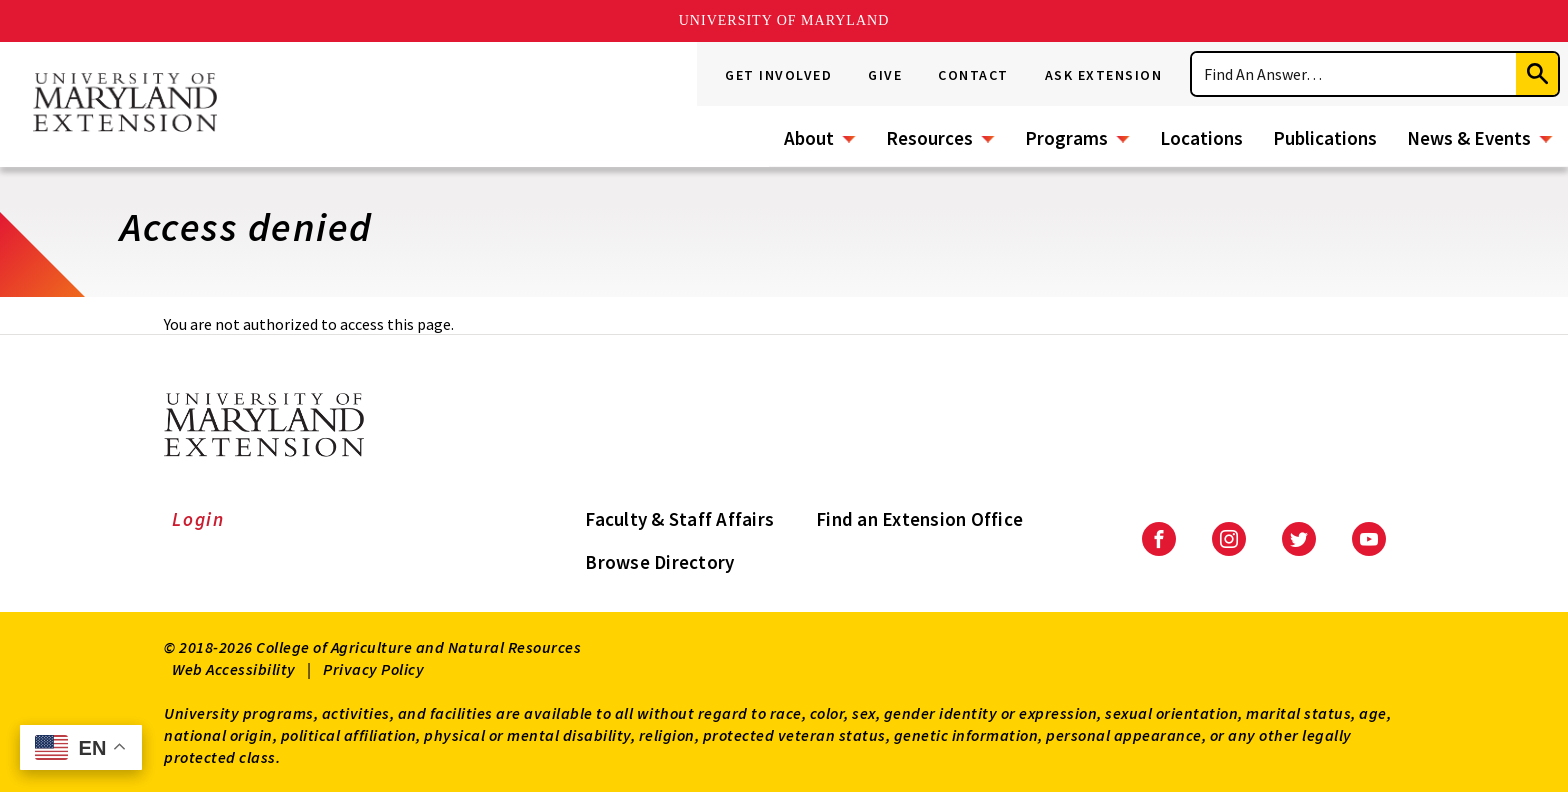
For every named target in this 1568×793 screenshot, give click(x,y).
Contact (973, 75)
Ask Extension (1104, 75)
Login (198, 519)
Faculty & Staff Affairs (679, 519)
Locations (1201, 138)
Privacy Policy (373, 669)
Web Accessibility (234, 669)
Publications (1325, 138)
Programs (1066, 138)
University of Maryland (784, 20)
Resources (929, 138)
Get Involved (778, 75)
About (809, 138)
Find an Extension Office (919, 519)
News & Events (1469, 138)
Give (885, 75)
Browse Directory (659, 562)
